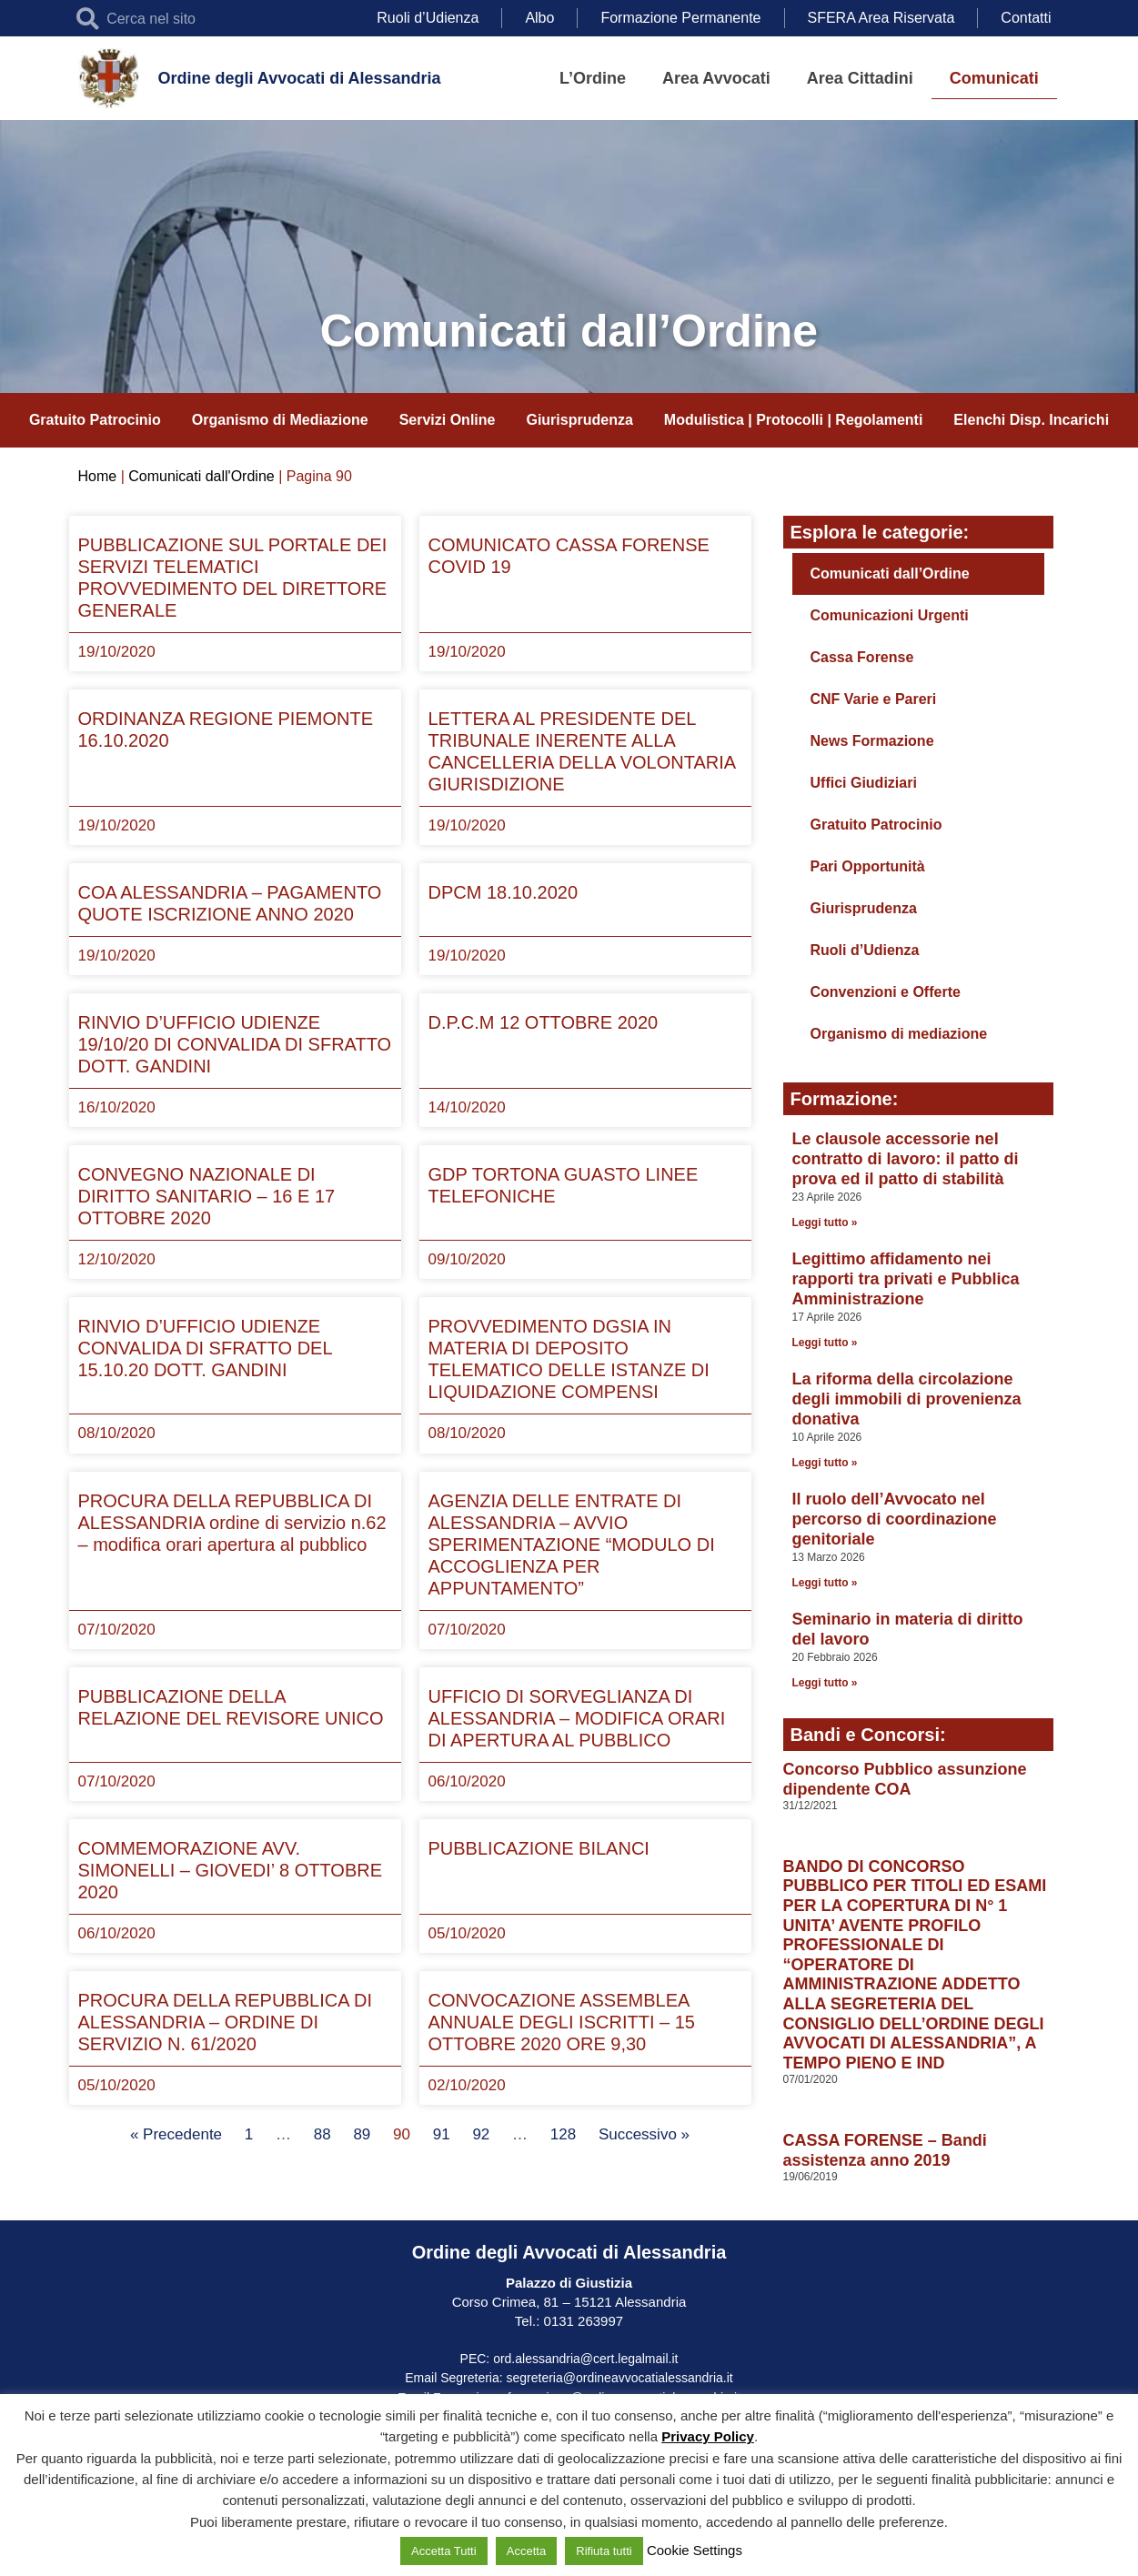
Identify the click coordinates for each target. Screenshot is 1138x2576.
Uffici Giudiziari (864, 782)
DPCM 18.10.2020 (503, 892)
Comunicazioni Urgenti (890, 615)
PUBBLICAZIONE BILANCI (539, 1848)
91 (441, 2134)
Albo (539, 17)
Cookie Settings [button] (694, 2550)
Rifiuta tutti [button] (603, 2551)
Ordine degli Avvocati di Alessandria (298, 78)
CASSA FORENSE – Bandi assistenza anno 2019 (885, 2150)
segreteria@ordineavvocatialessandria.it (620, 2377)
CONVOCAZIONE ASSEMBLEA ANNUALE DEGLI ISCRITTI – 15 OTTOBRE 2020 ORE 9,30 (561, 2022)
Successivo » (644, 2134)
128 (563, 2134)
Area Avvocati (716, 78)
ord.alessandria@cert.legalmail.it (585, 2358)
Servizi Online (447, 420)
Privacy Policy (707, 2436)
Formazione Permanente (680, 17)
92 (480, 2134)
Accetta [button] (526, 2551)
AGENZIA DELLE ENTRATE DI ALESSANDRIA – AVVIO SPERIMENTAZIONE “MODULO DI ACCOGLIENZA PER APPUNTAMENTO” (571, 1544)
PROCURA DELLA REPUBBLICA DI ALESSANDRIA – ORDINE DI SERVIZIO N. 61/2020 (225, 2022)
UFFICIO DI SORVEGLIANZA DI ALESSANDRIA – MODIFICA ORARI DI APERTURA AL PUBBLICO (577, 1718)
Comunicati (994, 78)
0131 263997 (581, 2321)
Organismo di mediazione (899, 1033)
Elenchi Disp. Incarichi (1031, 420)
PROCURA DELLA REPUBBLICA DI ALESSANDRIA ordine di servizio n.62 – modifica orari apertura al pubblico (232, 1523)
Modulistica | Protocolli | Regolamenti (793, 420)
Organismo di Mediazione (280, 420)
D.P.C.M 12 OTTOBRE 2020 (543, 1022)
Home (97, 476)
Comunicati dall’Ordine (890, 573)
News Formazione (872, 741)
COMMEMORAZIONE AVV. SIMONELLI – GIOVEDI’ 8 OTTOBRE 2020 (230, 1870)
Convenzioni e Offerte (886, 992)
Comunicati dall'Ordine (201, 476)
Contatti (1026, 17)
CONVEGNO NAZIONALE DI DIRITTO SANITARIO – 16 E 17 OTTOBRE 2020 (207, 1196)
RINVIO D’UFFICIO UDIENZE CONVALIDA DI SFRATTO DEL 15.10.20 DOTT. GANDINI (205, 1348)
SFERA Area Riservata (881, 17)
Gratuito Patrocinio (95, 420)
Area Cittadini (860, 78)
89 (361, 2134)
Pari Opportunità (868, 866)
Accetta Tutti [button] (444, 2551)
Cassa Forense (862, 657)
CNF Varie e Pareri (874, 699)
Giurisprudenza (579, 420)
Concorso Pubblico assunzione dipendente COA (905, 1779)
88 (322, 2134)
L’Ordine (592, 78)
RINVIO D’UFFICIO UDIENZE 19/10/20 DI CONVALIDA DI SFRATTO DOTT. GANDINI (235, 1044)
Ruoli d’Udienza (427, 17)
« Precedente (176, 2134)
